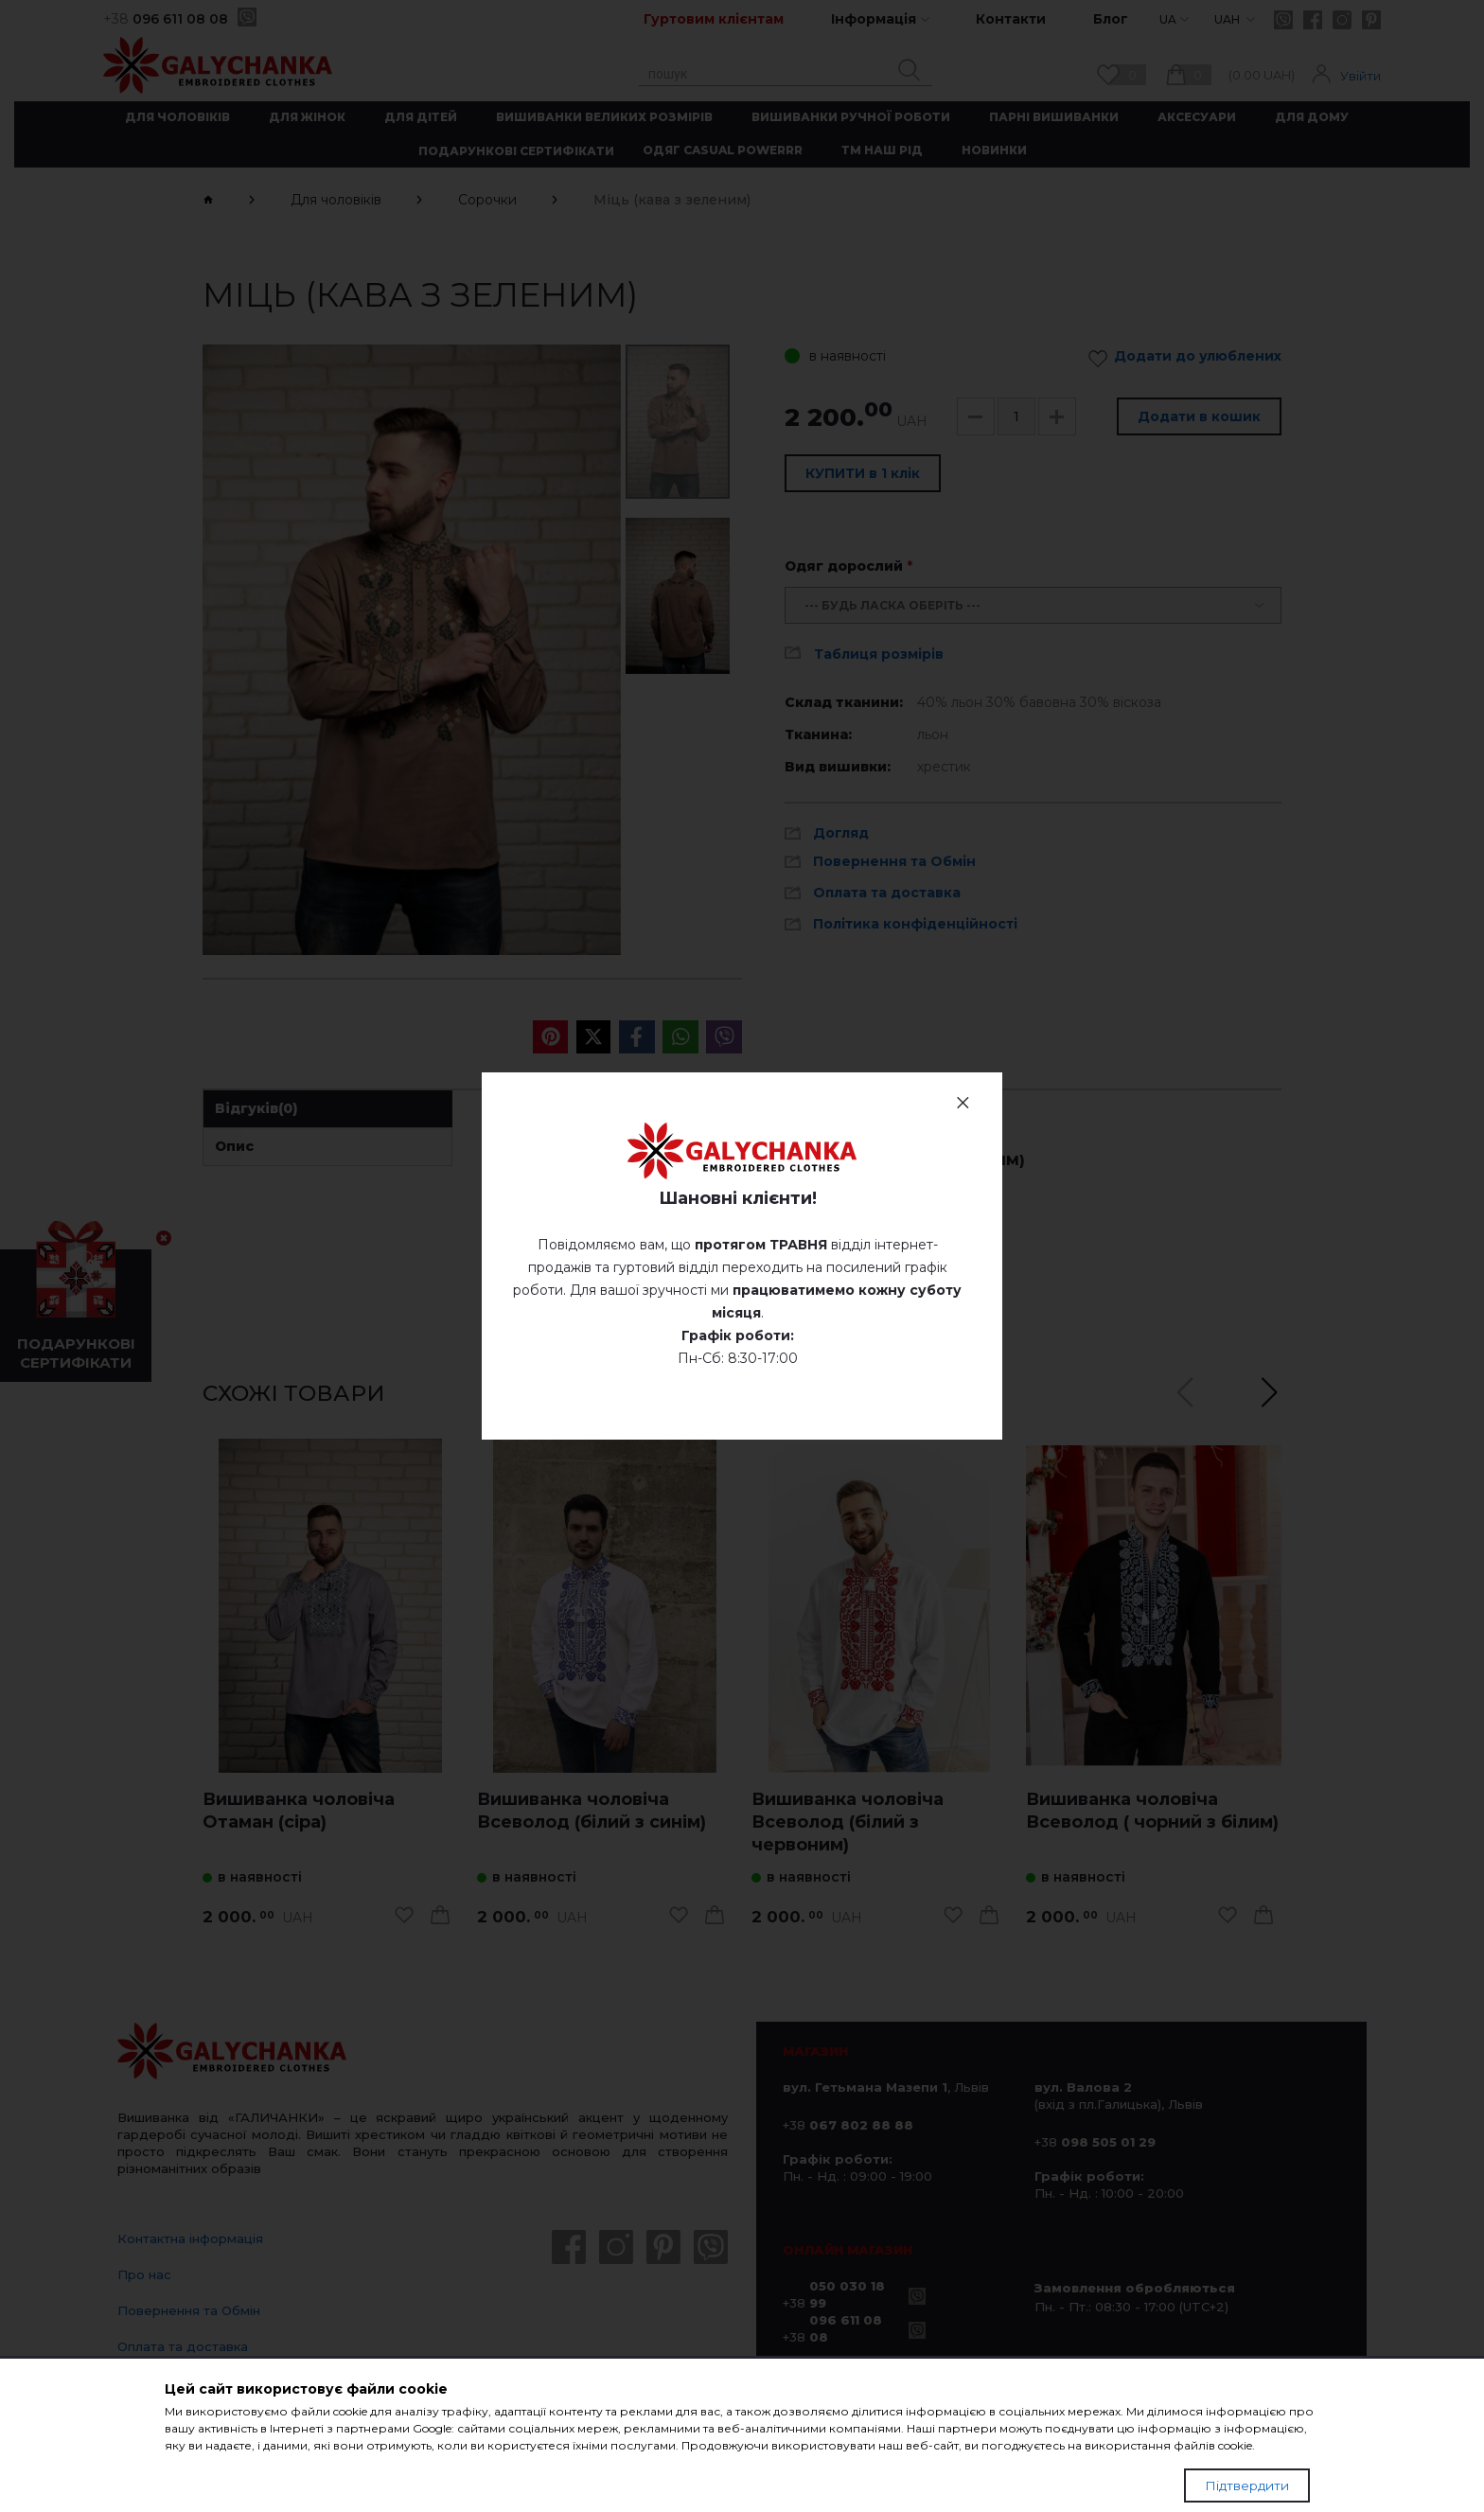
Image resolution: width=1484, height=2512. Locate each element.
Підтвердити (1247, 2485)
